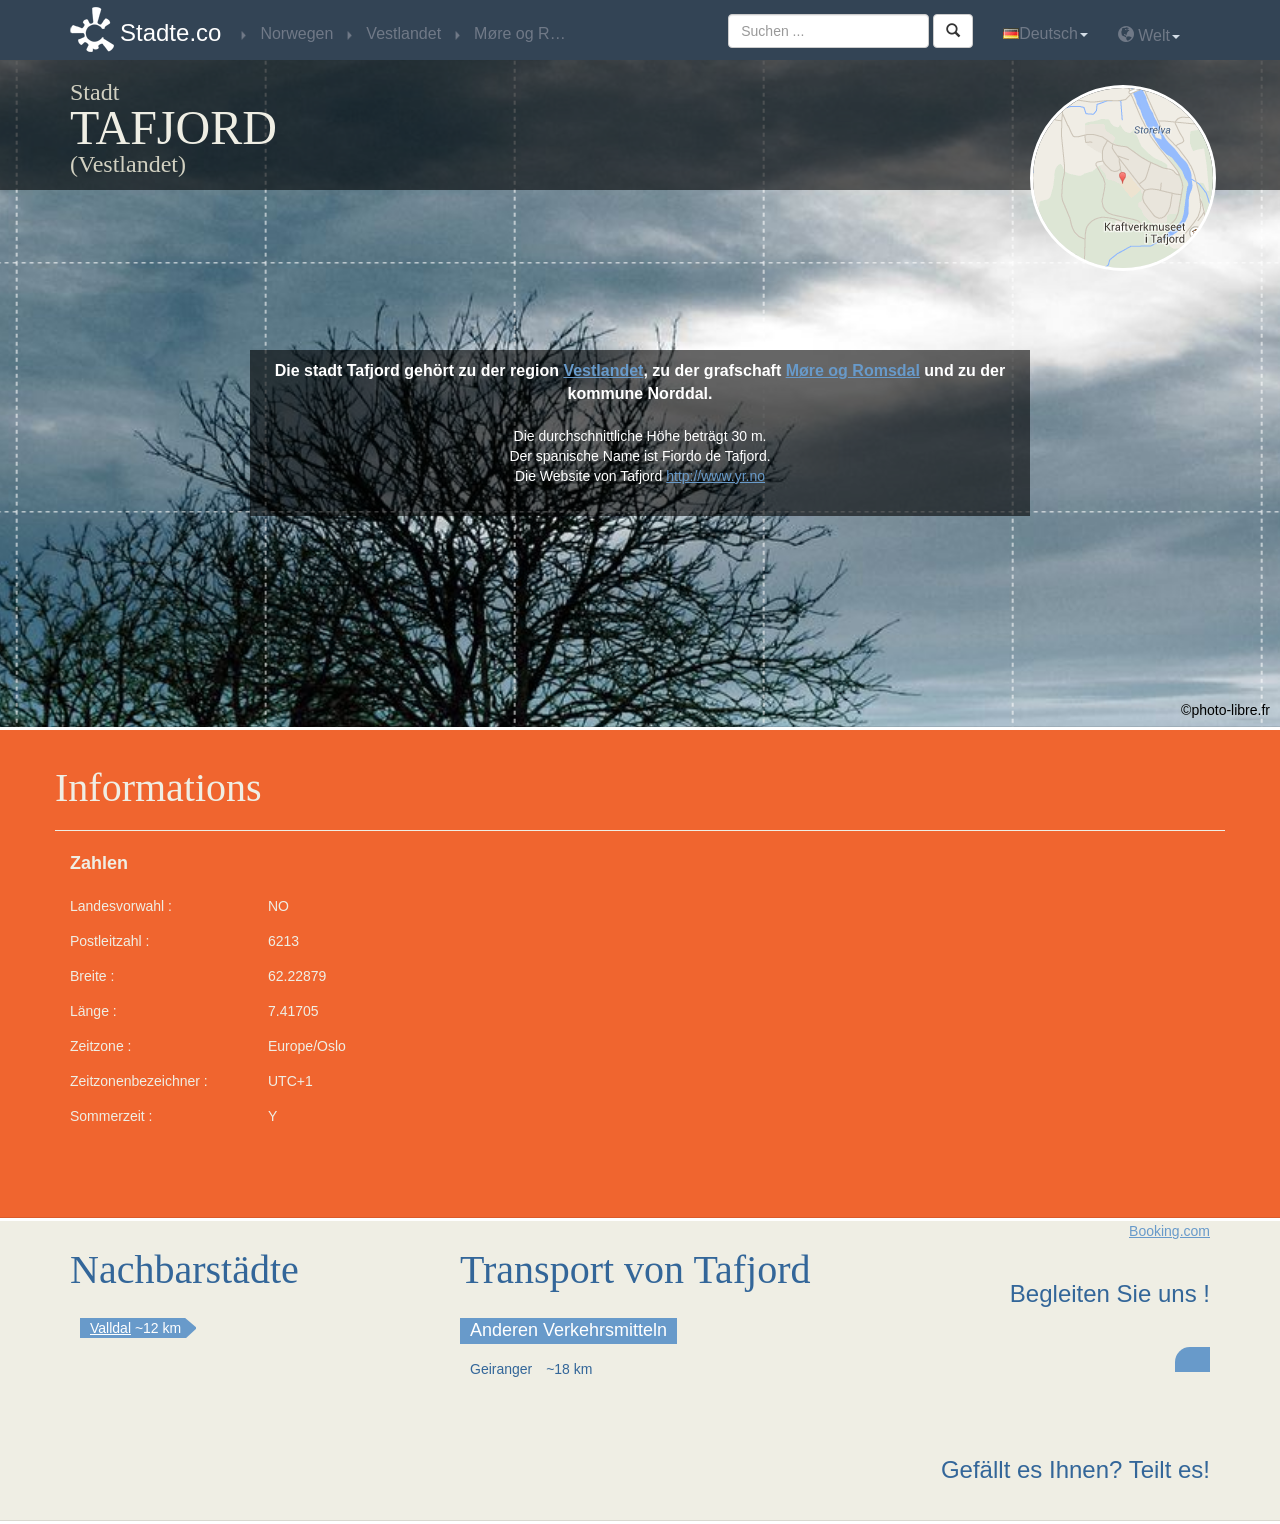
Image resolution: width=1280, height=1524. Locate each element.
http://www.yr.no (715, 476)
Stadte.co (170, 32)
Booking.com (1169, 1231)
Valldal (110, 1328)
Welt (1149, 34)
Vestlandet (603, 370)
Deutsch (1045, 33)
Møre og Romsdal (853, 370)
